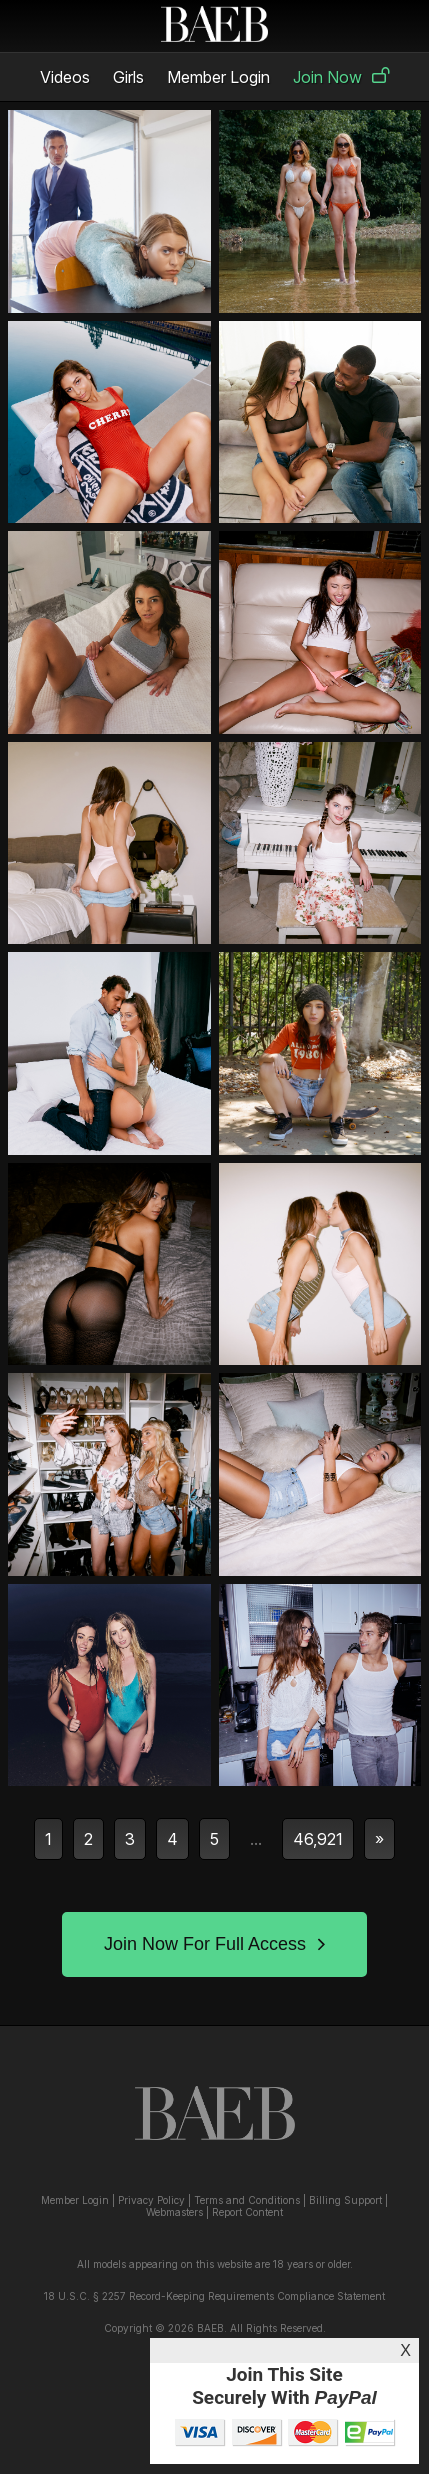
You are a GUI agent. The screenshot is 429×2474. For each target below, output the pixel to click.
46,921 (318, 1839)
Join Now (341, 77)
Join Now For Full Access (214, 1944)
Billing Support (345, 2200)
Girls (128, 77)
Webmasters (174, 2212)
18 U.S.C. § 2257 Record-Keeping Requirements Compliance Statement (214, 2296)
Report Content (247, 2212)
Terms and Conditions (247, 2200)
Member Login (218, 77)
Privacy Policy (151, 2200)
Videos (65, 77)
